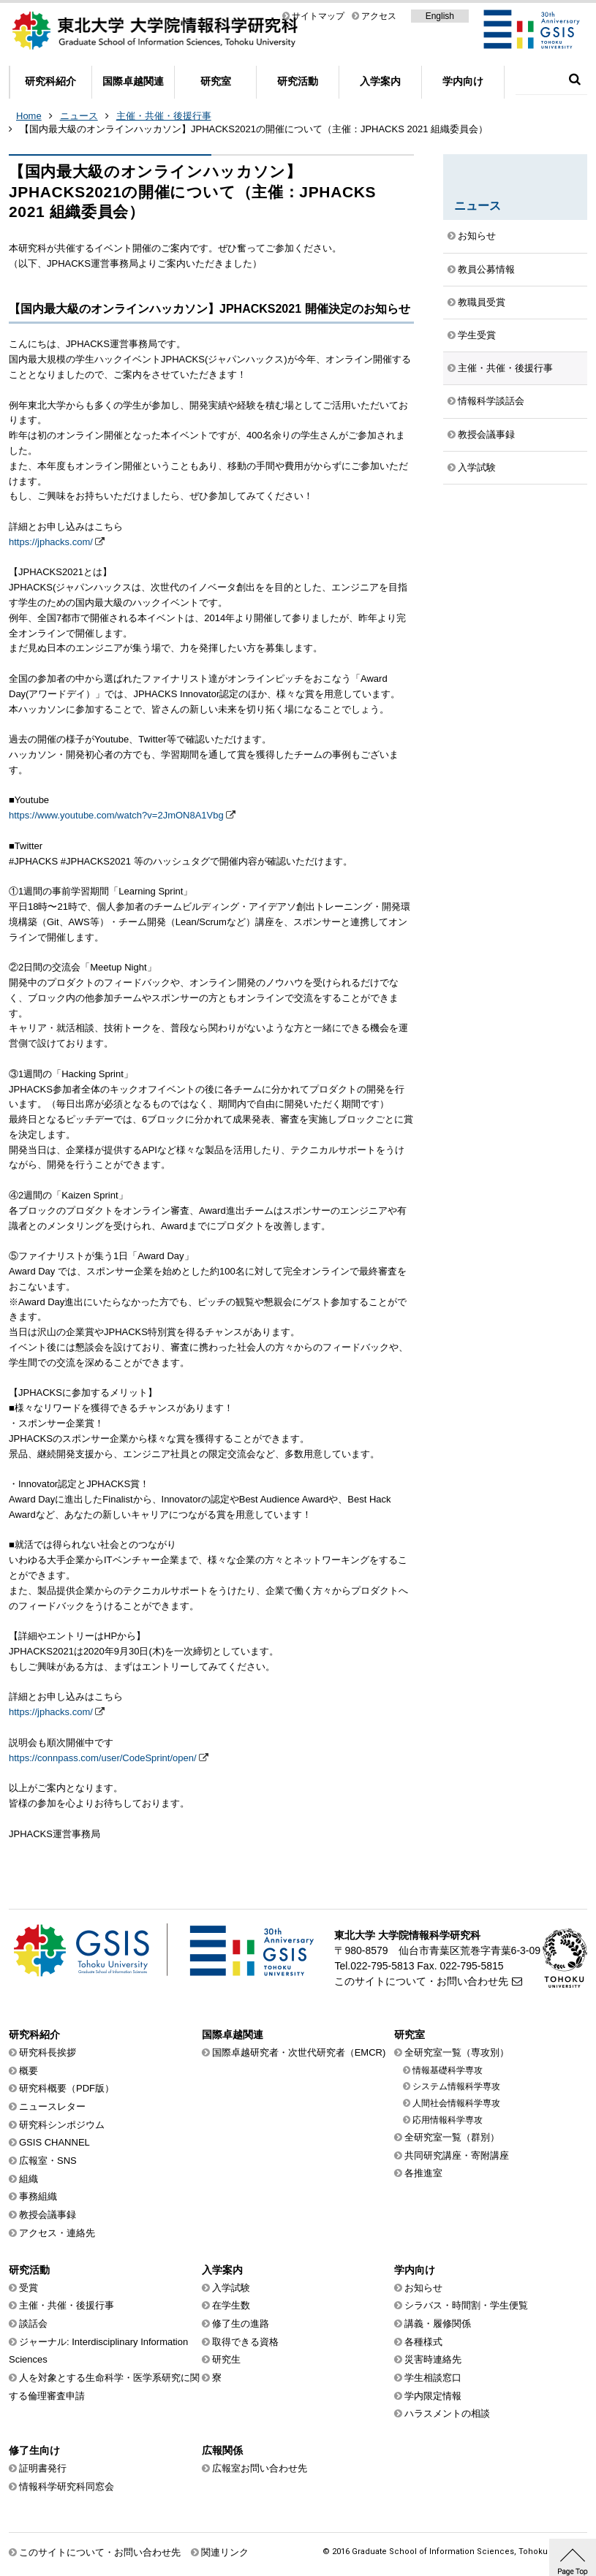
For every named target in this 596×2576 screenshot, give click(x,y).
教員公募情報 (486, 269)
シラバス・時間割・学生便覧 (466, 2305)
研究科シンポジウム (62, 2124)
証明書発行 (43, 2468)
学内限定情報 (432, 2395)
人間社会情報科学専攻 (456, 2103)
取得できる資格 (245, 2341)
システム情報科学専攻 (456, 2086)
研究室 (215, 81)
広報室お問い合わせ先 (259, 2468)
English (440, 16)
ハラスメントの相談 (447, 2413)
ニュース (79, 115)
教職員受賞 (481, 302)
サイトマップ (318, 16)
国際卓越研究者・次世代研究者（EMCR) (299, 2052)
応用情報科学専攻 (447, 2120)
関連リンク (225, 2552)
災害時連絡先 (432, 2359)
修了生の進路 (240, 2323)
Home (29, 115)
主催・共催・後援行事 (163, 115)
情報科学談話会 (491, 400)
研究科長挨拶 (47, 2052)
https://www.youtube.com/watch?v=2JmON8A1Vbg (116, 815)
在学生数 (231, 2305)
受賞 (28, 2287)
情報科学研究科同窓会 (66, 2486)
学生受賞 (477, 335)
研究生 (226, 2359)
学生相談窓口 (432, 2377)
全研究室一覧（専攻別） (456, 2052)
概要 (28, 2070)
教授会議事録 (486, 434)
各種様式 (423, 2341)
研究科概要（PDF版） (66, 2088)
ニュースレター (52, 2106)
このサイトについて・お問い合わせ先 (421, 1981)
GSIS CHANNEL (54, 2142)
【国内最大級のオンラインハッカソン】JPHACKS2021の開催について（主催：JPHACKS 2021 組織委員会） (254, 129)
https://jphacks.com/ (51, 541)
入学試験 (477, 467)
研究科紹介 (50, 81)
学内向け (462, 81)
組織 (28, 2178)
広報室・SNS (48, 2160)
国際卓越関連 (133, 81)
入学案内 (380, 81)
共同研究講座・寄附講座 (456, 2155)
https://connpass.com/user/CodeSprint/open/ (103, 1757)
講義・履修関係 (437, 2323)
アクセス (378, 16)
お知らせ (477, 235)
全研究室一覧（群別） (451, 2137)
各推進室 (423, 2172)
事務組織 (38, 2196)
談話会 (33, 2323)
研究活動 (297, 81)
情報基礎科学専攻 (447, 2070)
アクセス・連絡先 (57, 2232)
